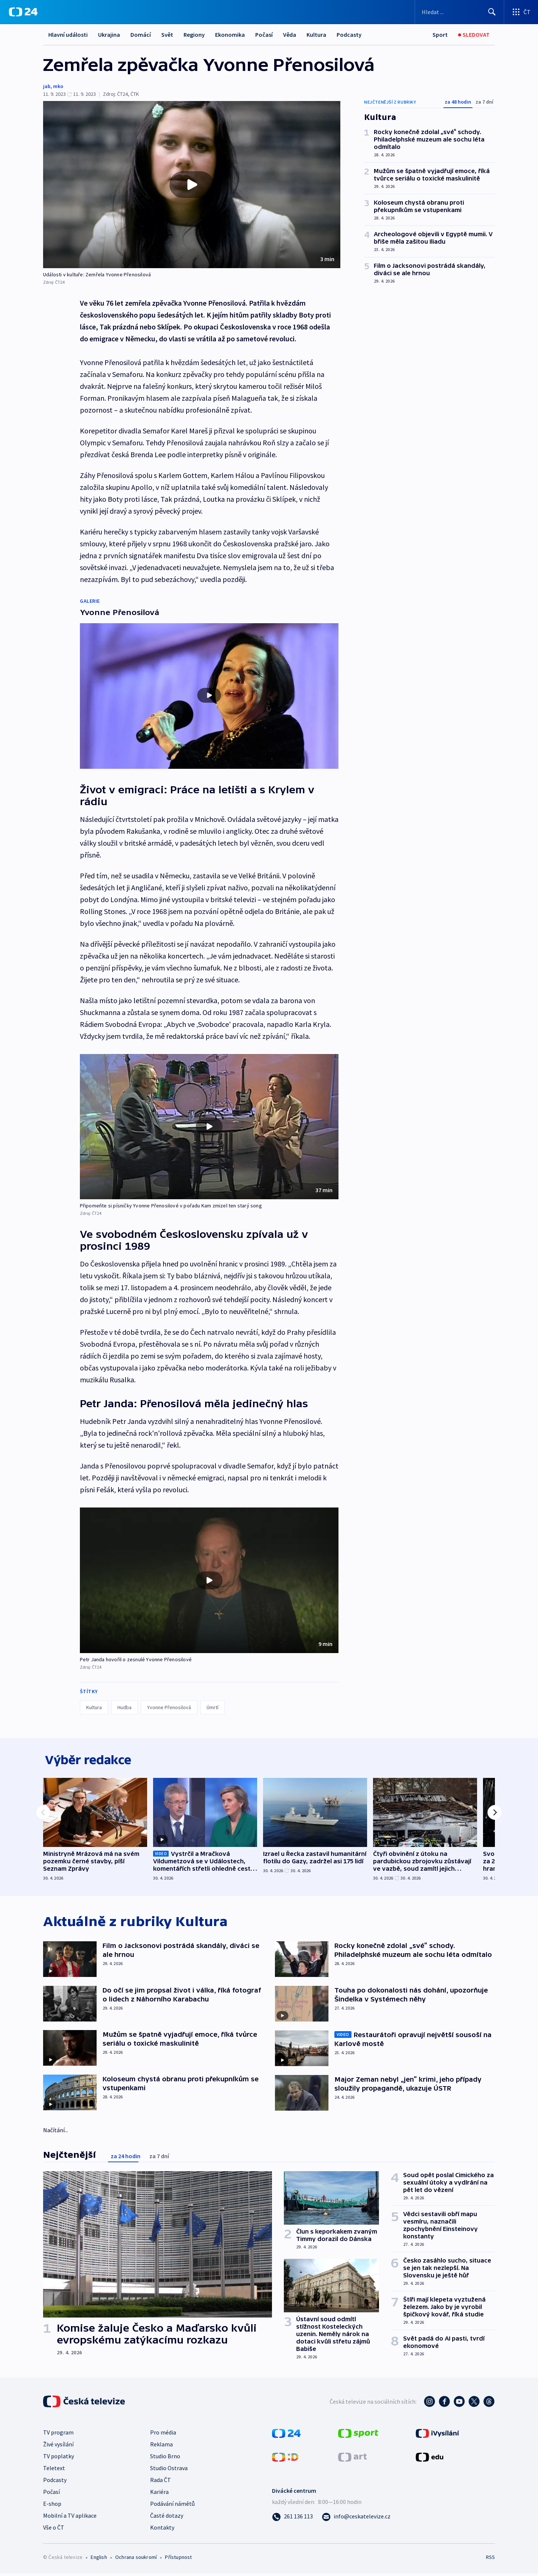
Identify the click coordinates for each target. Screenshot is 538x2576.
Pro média (163, 2435)
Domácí (140, 34)
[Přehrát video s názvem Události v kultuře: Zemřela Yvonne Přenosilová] (191, 184)
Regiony (194, 34)
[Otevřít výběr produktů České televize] (521, 12)
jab (47, 86)
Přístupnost (178, 2559)
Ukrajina (109, 34)
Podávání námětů (172, 2506)
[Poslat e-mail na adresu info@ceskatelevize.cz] (356, 2518)
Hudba (124, 1707)
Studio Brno (165, 2458)
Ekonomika (230, 34)
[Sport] (440, 34)
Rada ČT (160, 2482)
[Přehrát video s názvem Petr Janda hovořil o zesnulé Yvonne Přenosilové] (209, 1580)
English (99, 2559)
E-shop (52, 2506)
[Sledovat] (474, 34)
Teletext (54, 2470)
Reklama (161, 2446)
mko (58, 86)
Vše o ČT (53, 2530)
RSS (490, 2559)
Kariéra (159, 2494)
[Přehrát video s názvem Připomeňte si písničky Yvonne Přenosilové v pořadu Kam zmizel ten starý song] (209, 1126)
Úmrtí (212, 1707)
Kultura (316, 34)
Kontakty (162, 2530)
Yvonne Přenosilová (169, 1707)
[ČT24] (23, 11)
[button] (191, 184)
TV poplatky (58, 2458)
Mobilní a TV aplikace (70, 2518)
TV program (58, 2435)
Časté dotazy (166, 2518)
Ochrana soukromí (136, 2559)
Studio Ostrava (169, 2470)
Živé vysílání (58, 2446)
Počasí (264, 34)
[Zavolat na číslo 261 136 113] (292, 2518)
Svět (167, 34)
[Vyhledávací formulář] (459, 12)
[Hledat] (492, 12)
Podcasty (349, 34)
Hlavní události (68, 34)
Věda (289, 34)
